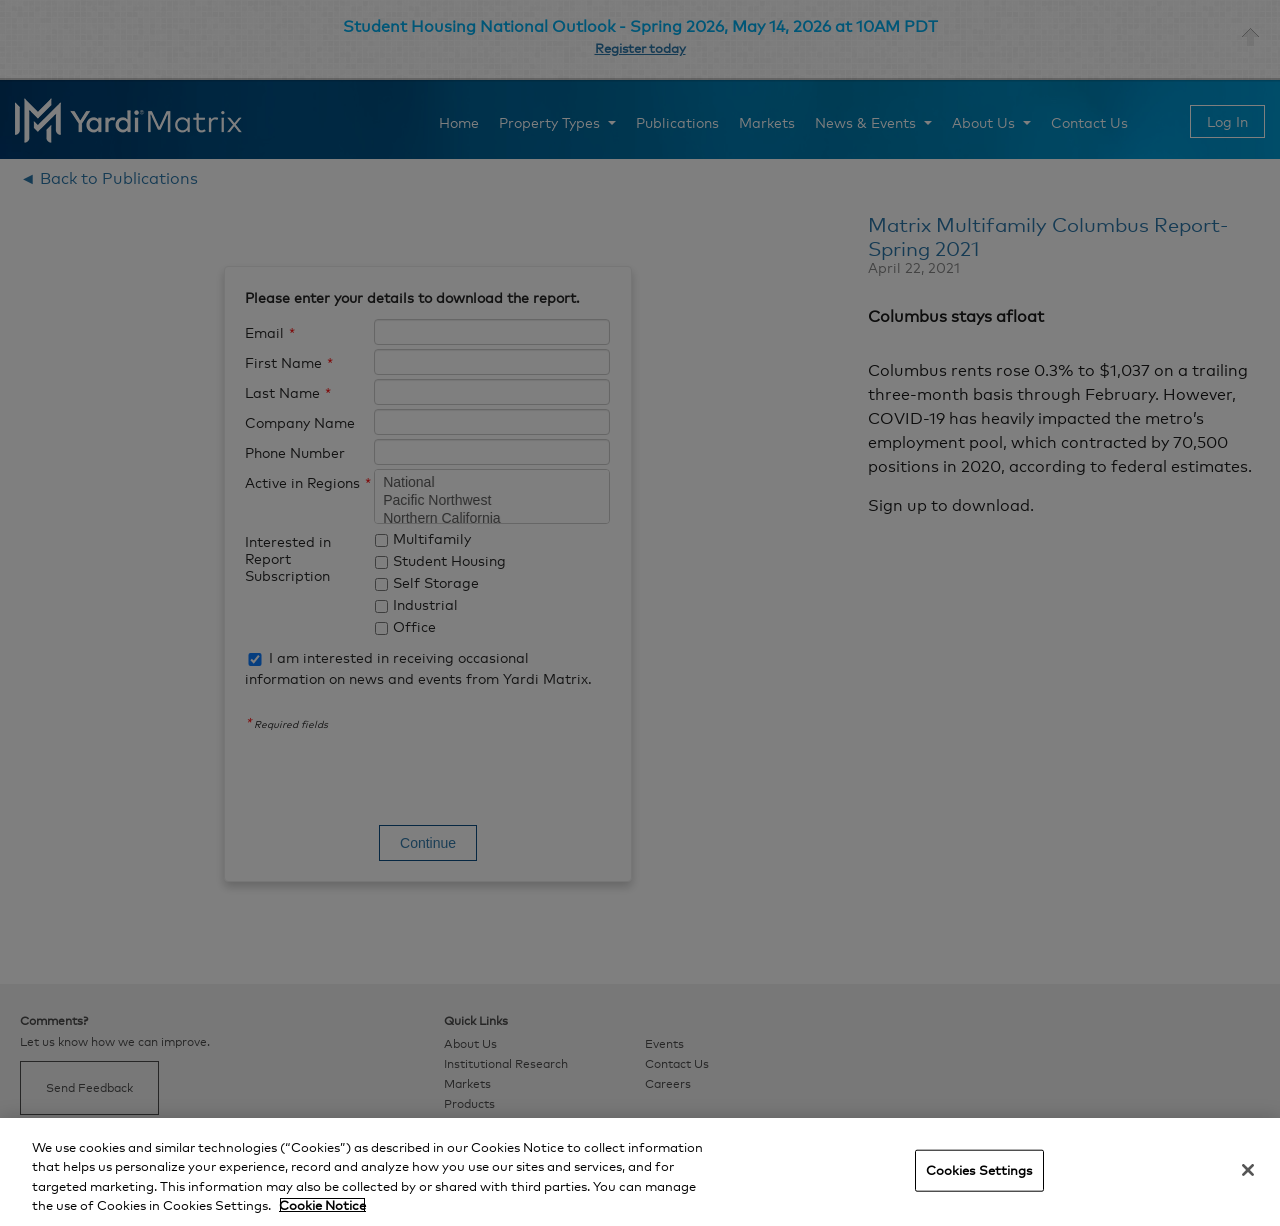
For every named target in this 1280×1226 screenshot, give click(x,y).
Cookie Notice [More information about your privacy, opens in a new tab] (322, 1205)
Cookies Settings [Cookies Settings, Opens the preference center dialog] (979, 1170)
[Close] (1248, 1170)
